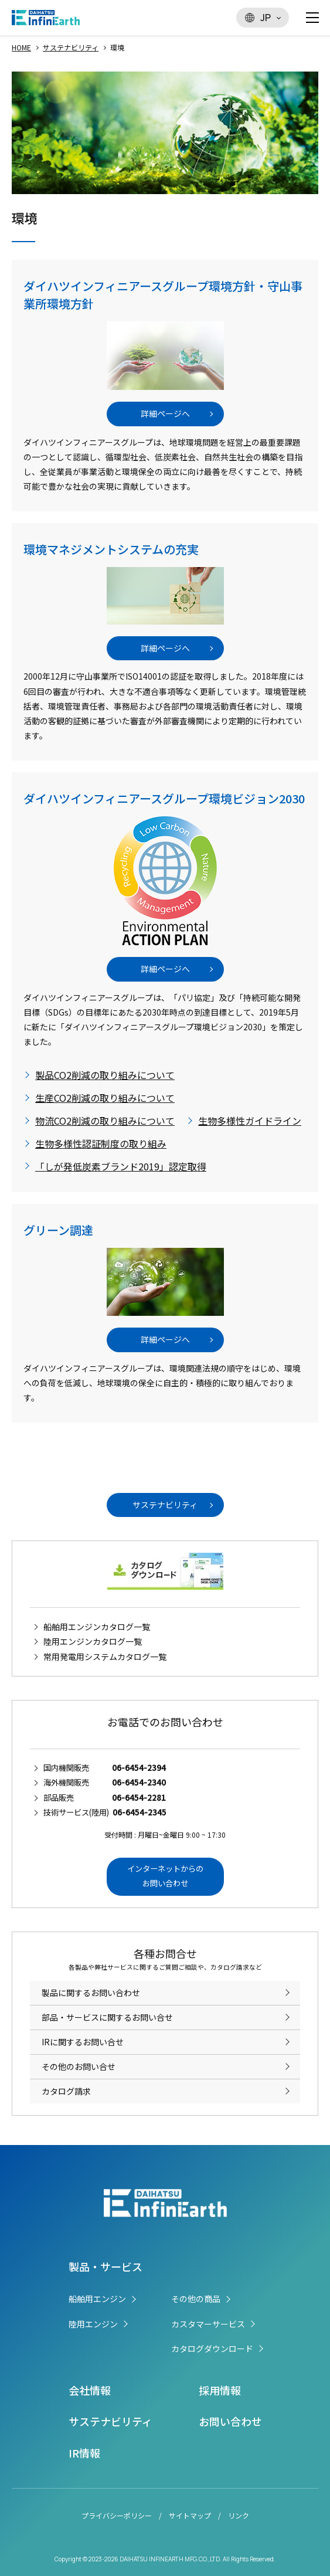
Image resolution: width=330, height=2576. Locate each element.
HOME (21, 47)
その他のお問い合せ (78, 2066)
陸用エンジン (93, 2324)
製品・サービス (105, 2266)
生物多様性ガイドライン (249, 1121)
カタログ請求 (66, 2091)
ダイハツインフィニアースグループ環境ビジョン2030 (164, 798)
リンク (238, 2515)
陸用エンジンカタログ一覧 (92, 1641)
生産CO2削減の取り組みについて (105, 1098)
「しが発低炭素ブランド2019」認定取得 (120, 1166)
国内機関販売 (104, 1767)
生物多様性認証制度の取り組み (100, 1143)
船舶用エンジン (97, 2299)
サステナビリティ (70, 47)
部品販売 (104, 1797)
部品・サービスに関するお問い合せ (107, 2017)
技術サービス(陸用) (104, 1812)
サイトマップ (190, 2515)
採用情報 (220, 2390)
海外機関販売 (104, 1782)
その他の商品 (195, 2299)
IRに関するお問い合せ (83, 2042)
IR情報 (84, 2452)
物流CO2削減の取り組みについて (105, 1121)
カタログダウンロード (212, 2348)
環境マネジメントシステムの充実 (111, 549)
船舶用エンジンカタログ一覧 (96, 1627)
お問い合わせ (230, 2421)
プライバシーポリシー (116, 2515)
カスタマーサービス (208, 2324)
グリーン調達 (58, 1229)
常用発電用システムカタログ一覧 (104, 1656)
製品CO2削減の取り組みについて (105, 1075)
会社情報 (90, 2390)
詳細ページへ (165, 413)
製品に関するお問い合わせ (91, 1992)
